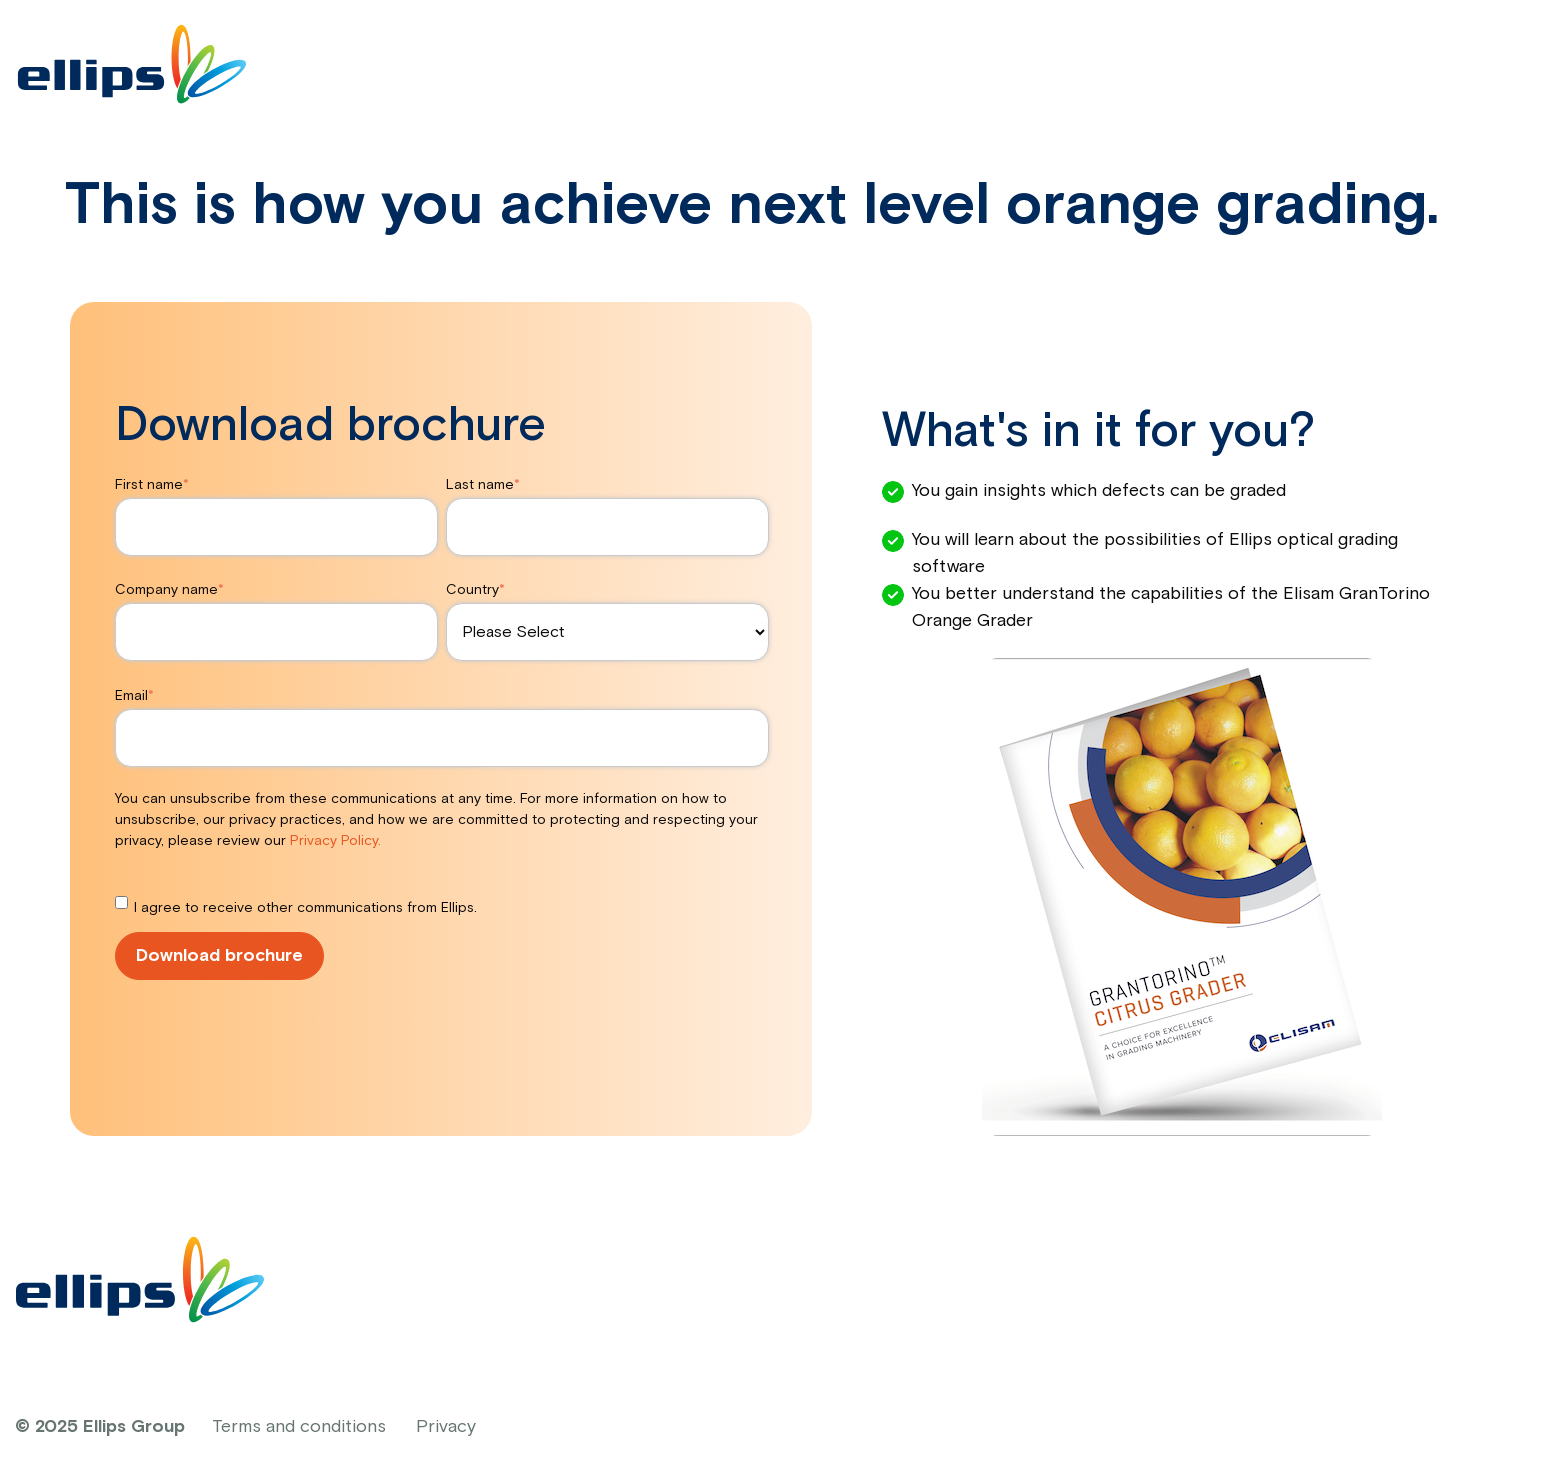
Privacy (446, 1427)
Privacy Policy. (335, 841)
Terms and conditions (299, 1427)
